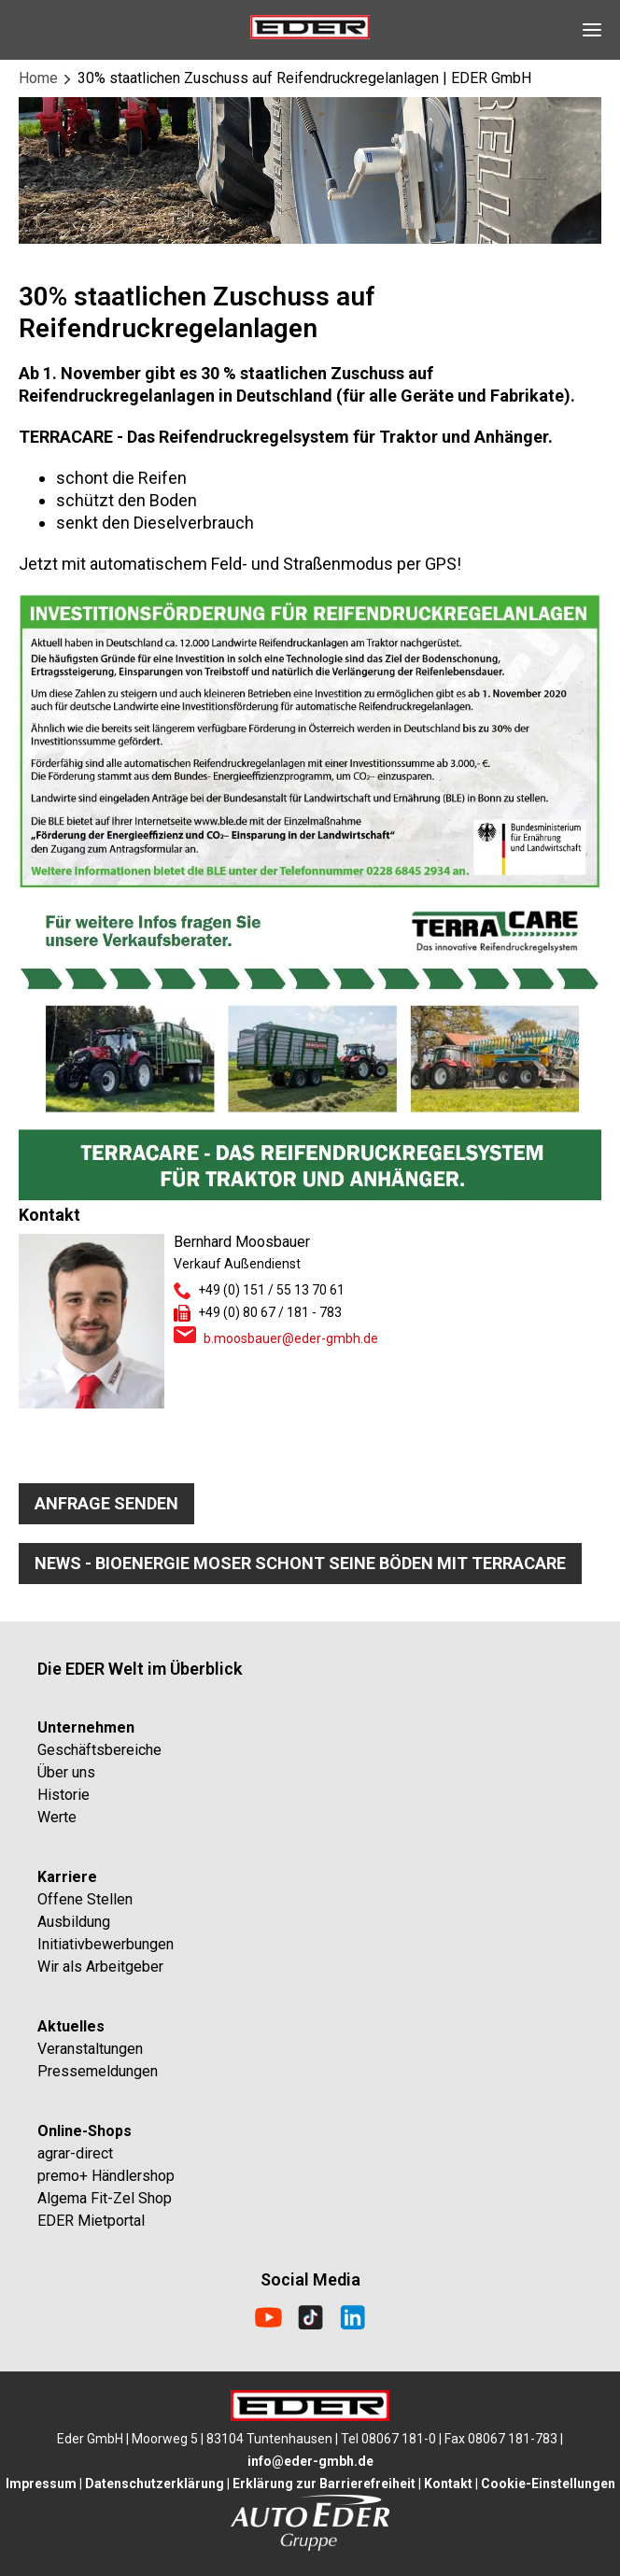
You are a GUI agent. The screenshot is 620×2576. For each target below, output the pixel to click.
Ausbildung (73, 1922)
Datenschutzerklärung (154, 2483)
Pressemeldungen (97, 2071)
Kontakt (448, 2483)
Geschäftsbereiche (99, 1750)
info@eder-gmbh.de (310, 2461)
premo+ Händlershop (106, 2176)
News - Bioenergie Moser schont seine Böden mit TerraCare (300, 1563)
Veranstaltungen (90, 2049)
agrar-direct (75, 2153)
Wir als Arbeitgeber (100, 1966)
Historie (63, 1795)
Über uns (66, 1772)
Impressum (41, 2483)
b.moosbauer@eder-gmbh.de (291, 1338)
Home (38, 78)
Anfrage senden (106, 1503)
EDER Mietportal (91, 2220)
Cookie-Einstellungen (548, 2483)
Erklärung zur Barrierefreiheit (324, 2483)
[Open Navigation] (592, 30)
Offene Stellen (85, 1899)
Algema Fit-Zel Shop (104, 2198)
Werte (57, 1817)
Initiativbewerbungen (105, 1944)
